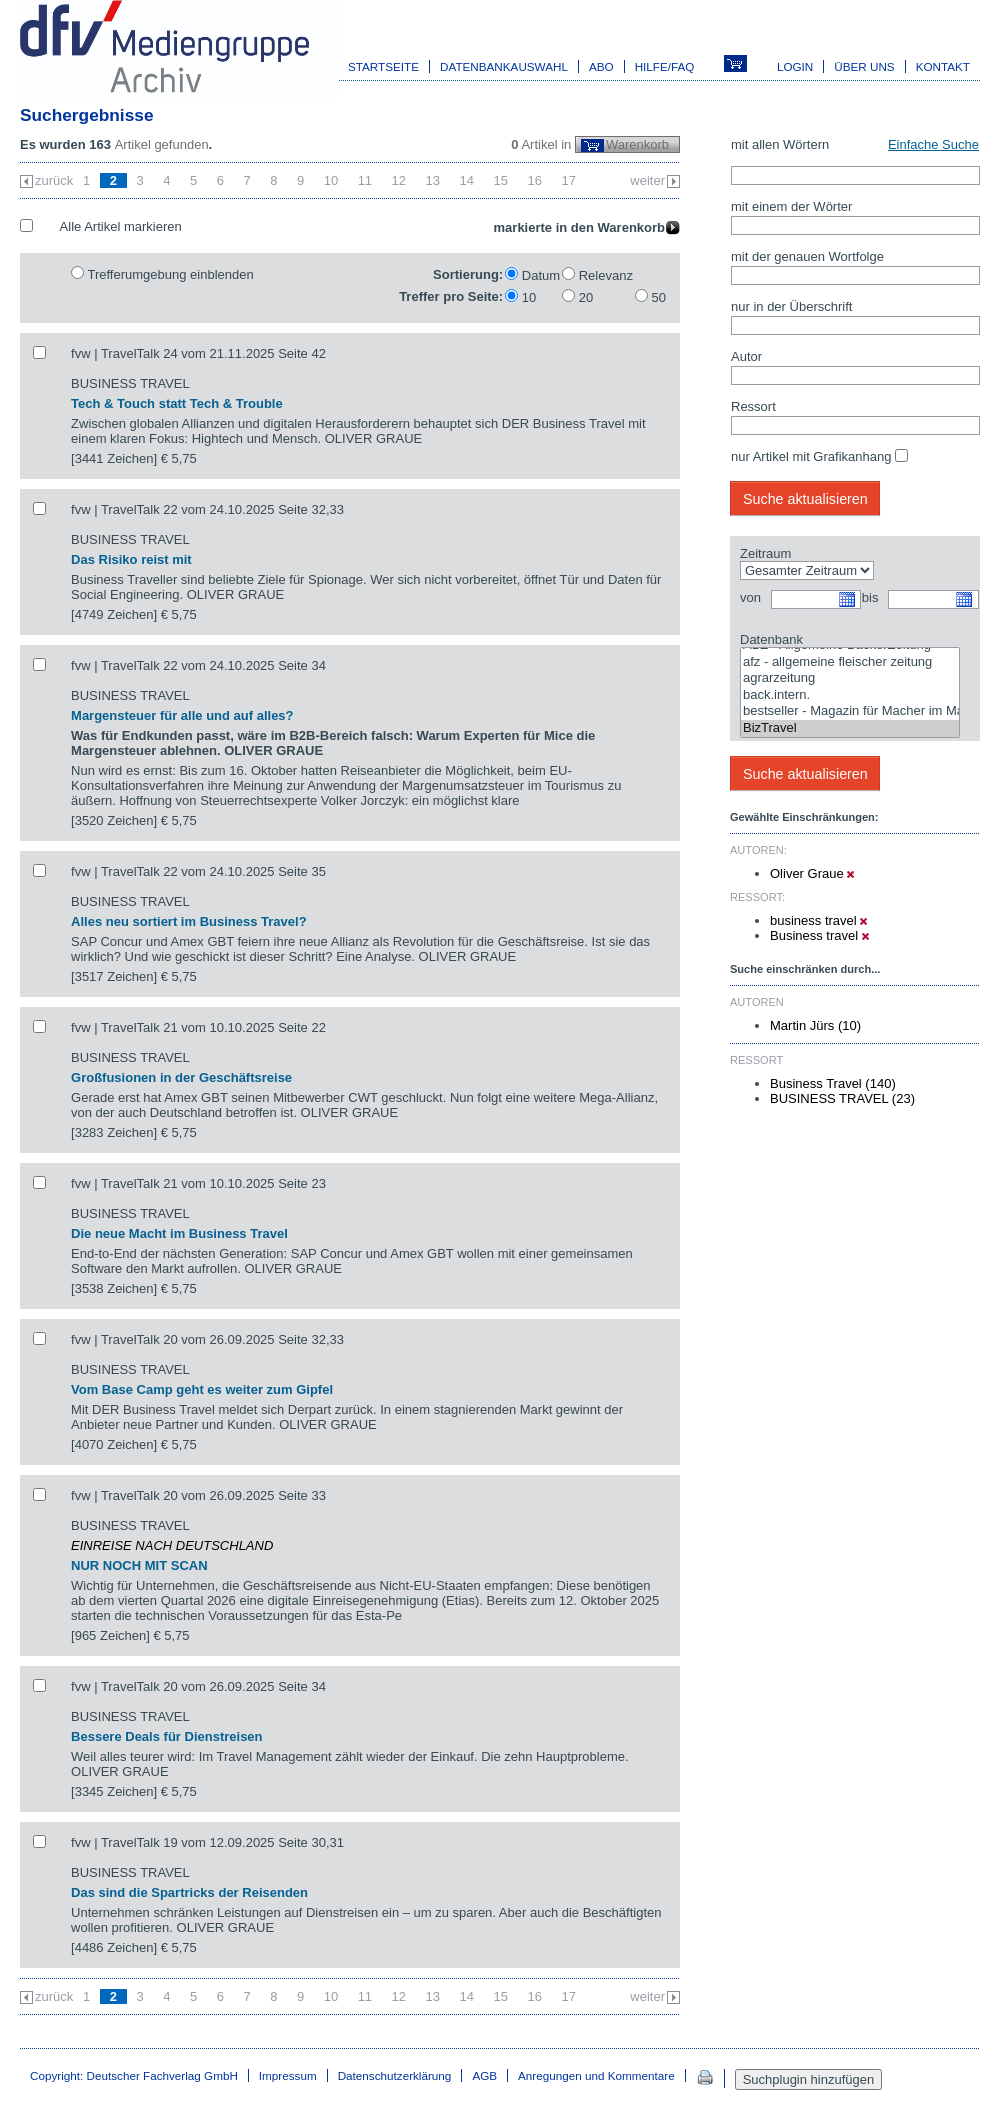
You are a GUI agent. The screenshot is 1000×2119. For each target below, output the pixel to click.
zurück (54, 180)
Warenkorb (637, 144)
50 (659, 297)
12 (399, 180)
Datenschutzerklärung (395, 2075)
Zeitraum (765, 553)
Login (795, 66)
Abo (601, 66)
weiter (647, 180)
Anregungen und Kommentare (596, 2075)
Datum (541, 275)
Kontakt (943, 66)
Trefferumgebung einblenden (170, 274)
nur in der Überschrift (791, 306)
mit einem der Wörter (791, 206)
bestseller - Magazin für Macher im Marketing (850, 711)
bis (870, 597)
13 (433, 180)
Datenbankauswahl (504, 66)
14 (467, 180)
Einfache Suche (933, 144)
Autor (746, 356)
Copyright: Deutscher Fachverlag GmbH (134, 2075)
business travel (818, 920)
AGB (484, 2075)
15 (501, 180)
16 (534, 180)
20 (586, 297)
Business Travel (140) (833, 1083)
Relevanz (606, 275)
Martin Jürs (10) (815, 1025)
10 (331, 180)
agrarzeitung (850, 678)
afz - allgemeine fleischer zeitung (850, 662)
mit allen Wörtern (780, 144)
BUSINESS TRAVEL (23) (842, 1098)
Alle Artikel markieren (121, 226)
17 (568, 180)
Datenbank (771, 639)
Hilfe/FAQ (665, 66)
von (750, 597)
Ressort (753, 406)
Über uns (864, 66)
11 (365, 180)
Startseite (383, 66)
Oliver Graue (812, 873)
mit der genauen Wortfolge (807, 256)
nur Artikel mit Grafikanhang (811, 456)
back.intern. (850, 695)
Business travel (819, 935)
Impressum (288, 2075)
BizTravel (850, 728)
